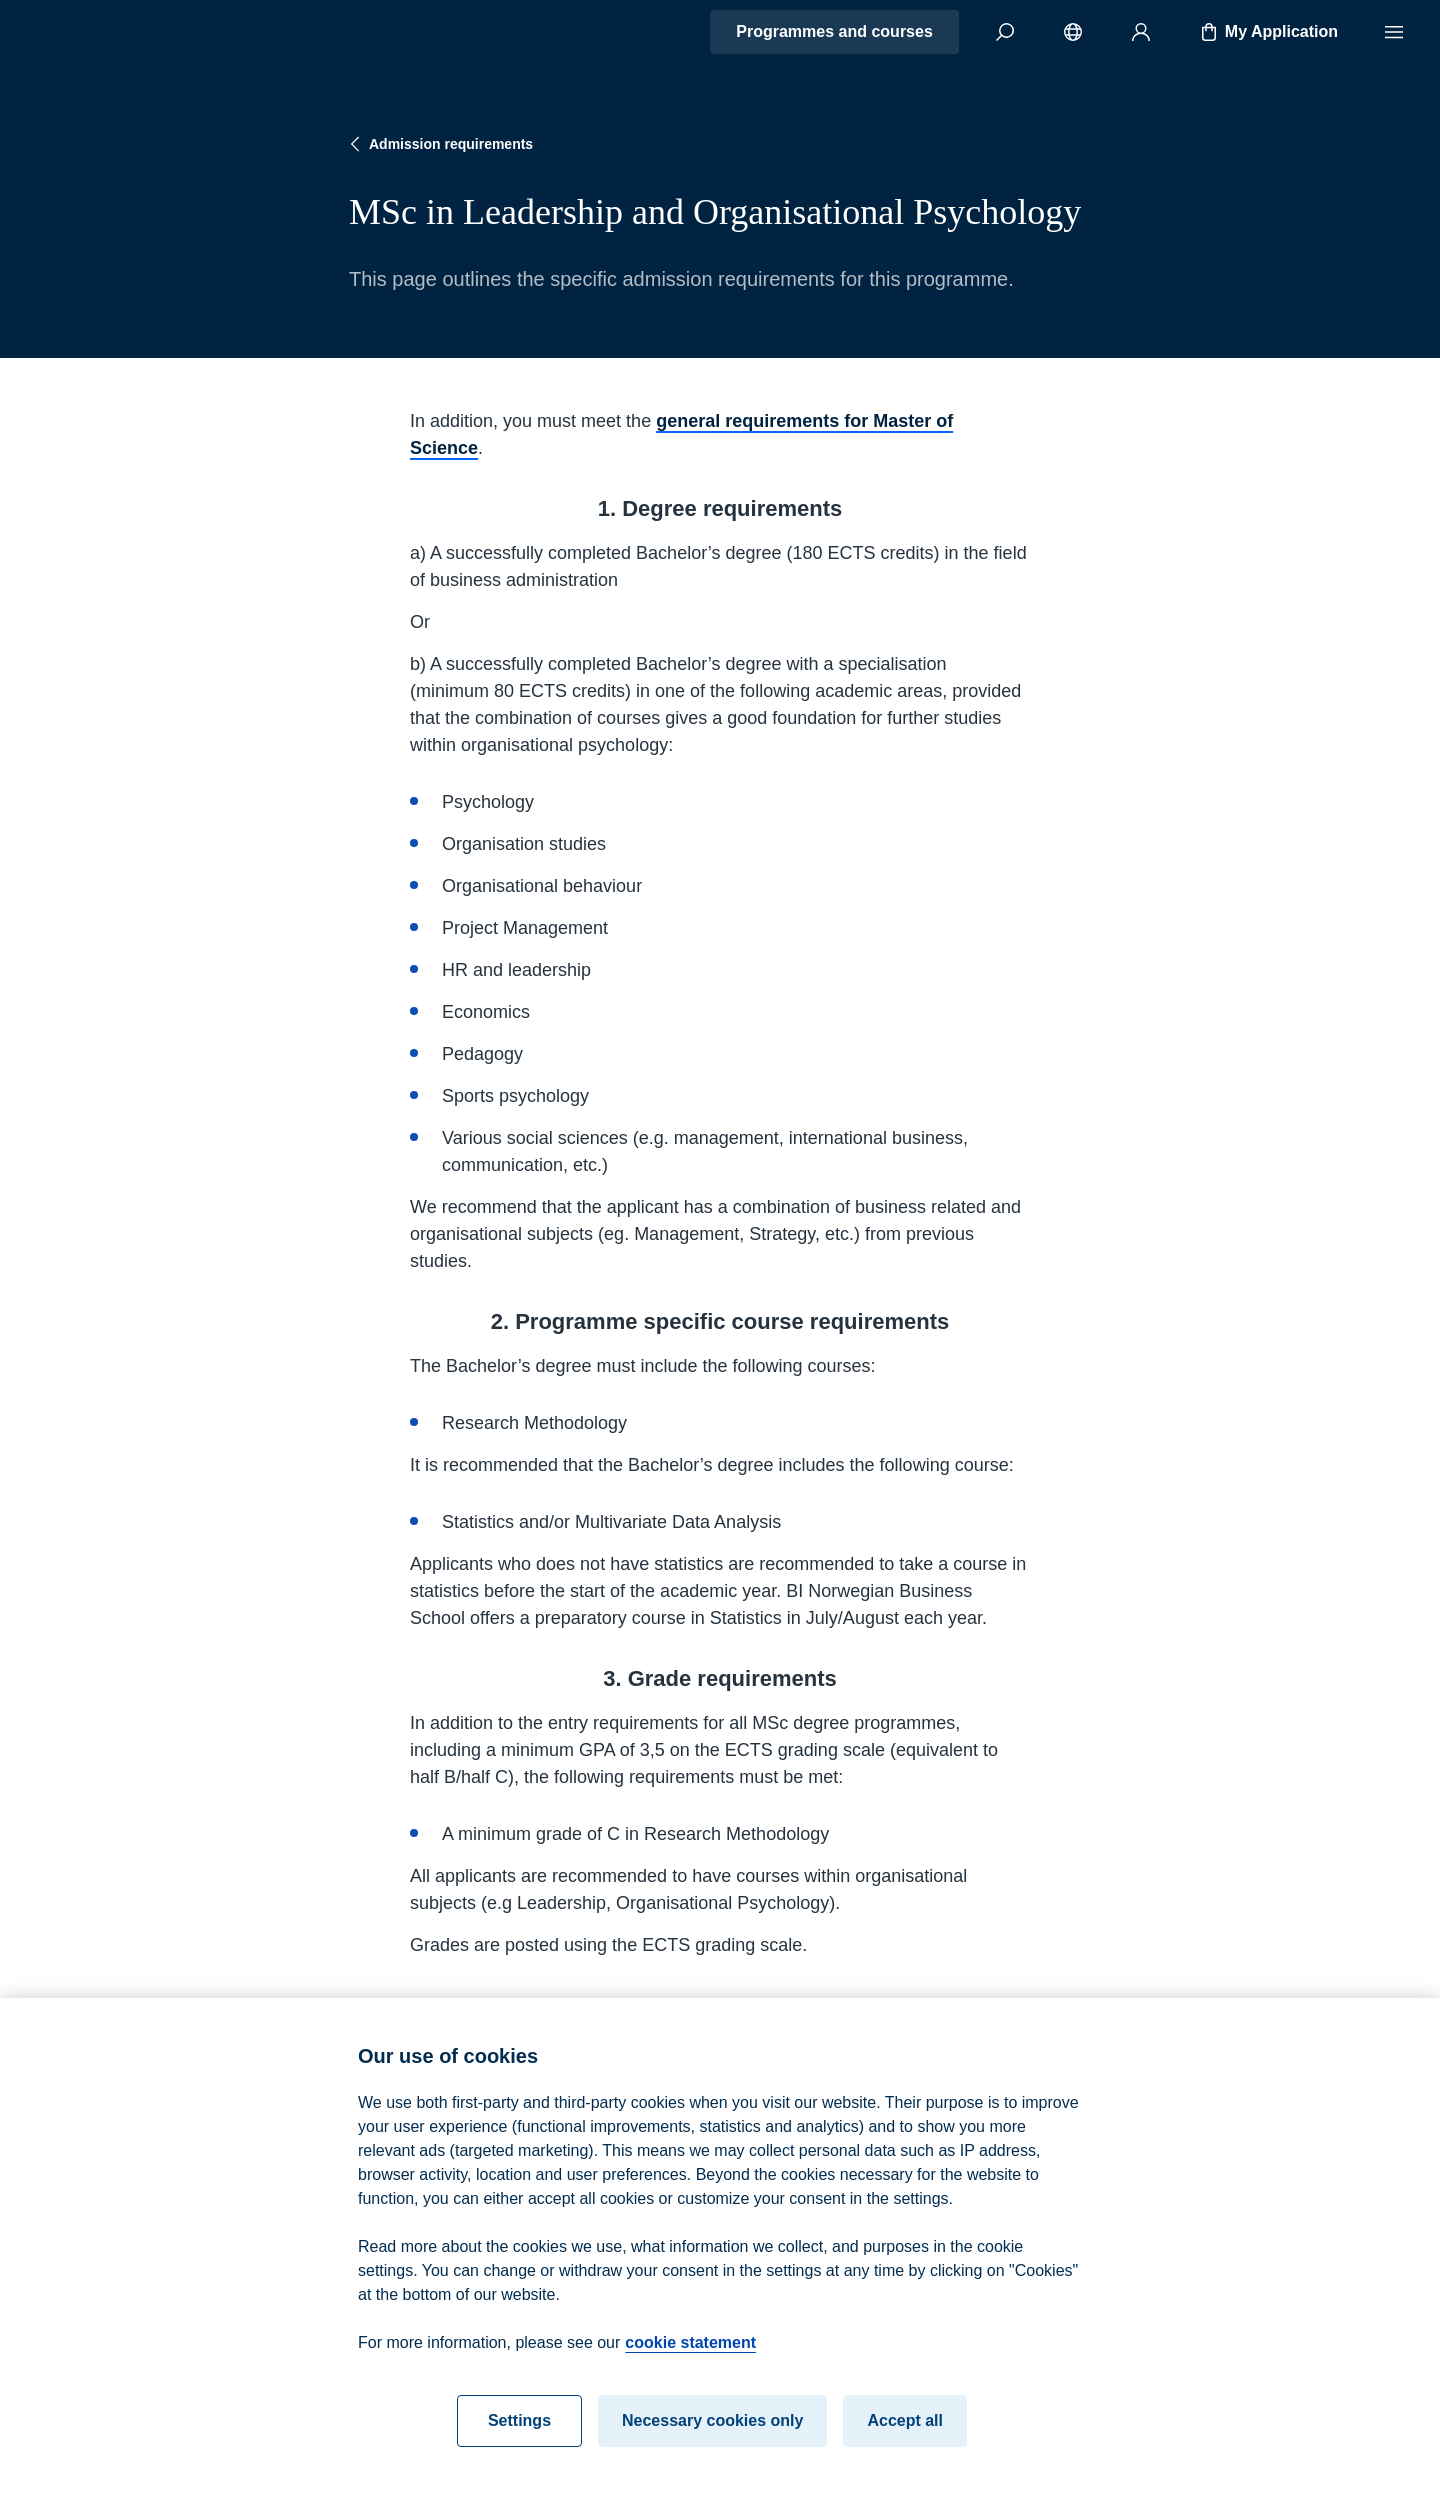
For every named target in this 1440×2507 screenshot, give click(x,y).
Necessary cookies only (712, 2428)
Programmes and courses (834, 31)
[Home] (86, 32)
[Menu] (1394, 32)
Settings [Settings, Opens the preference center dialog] (519, 2428)
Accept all (905, 2428)
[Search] (1005, 32)
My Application (1267, 32)
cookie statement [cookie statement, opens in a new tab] (690, 2350)
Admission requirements (439, 144)
